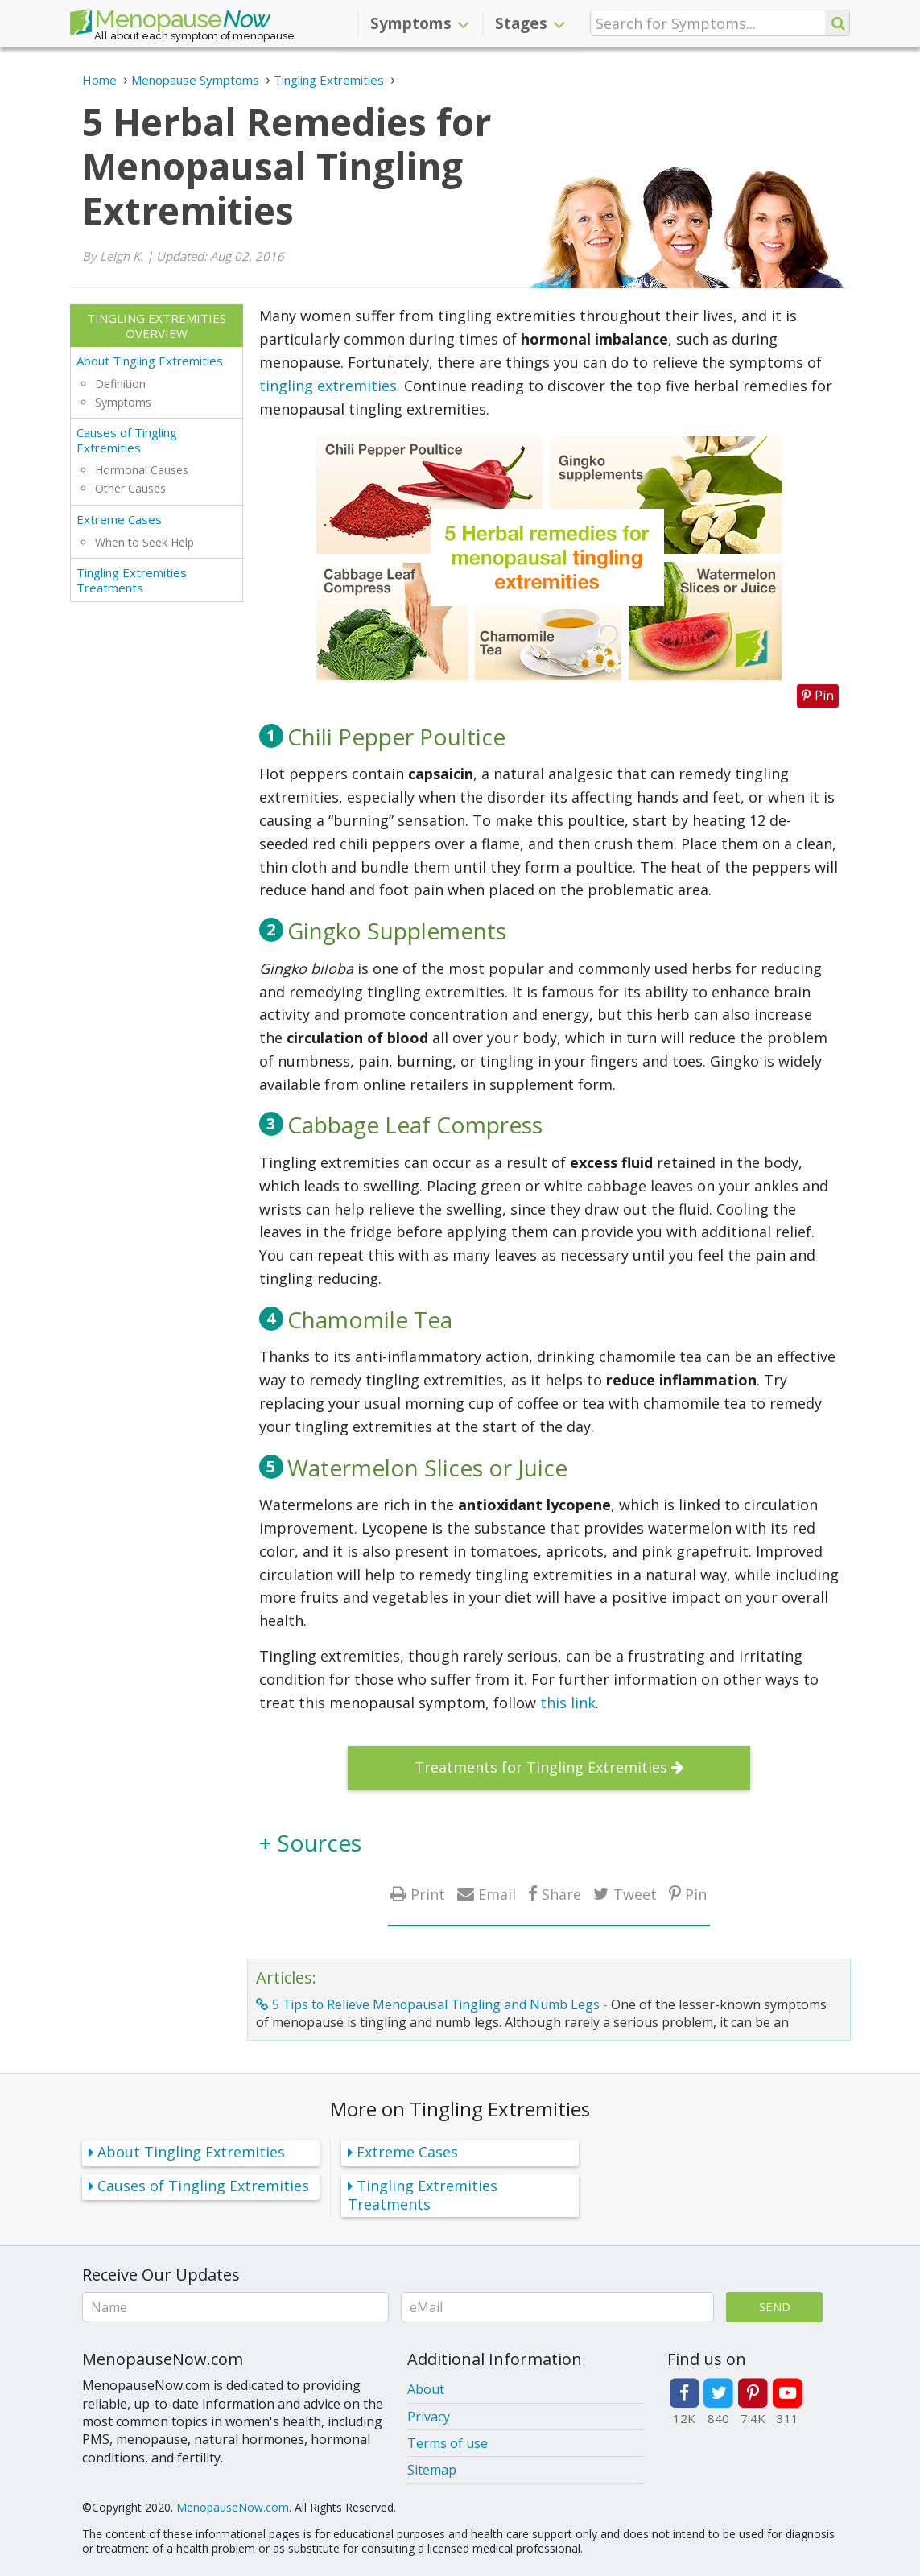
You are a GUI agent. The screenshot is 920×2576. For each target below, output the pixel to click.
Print (427, 1893)
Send (774, 2306)
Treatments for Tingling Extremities (541, 1767)
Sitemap (431, 2470)
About (425, 2389)
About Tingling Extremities (149, 361)
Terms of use (447, 2443)
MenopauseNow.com (232, 2507)
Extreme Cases (119, 519)
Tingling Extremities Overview (156, 325)
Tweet (635, 1893)
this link (568, 1702)
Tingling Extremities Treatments (131, 580)
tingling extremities (328, 385)
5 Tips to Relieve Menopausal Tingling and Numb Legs (436, 2004)
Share (561, 1893)
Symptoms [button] (419, 23)
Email (497, 1893)
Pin (696, 1893)
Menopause (170, 22)
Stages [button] (530, 23)
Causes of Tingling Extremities (126, 440)
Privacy (428, 2416)
